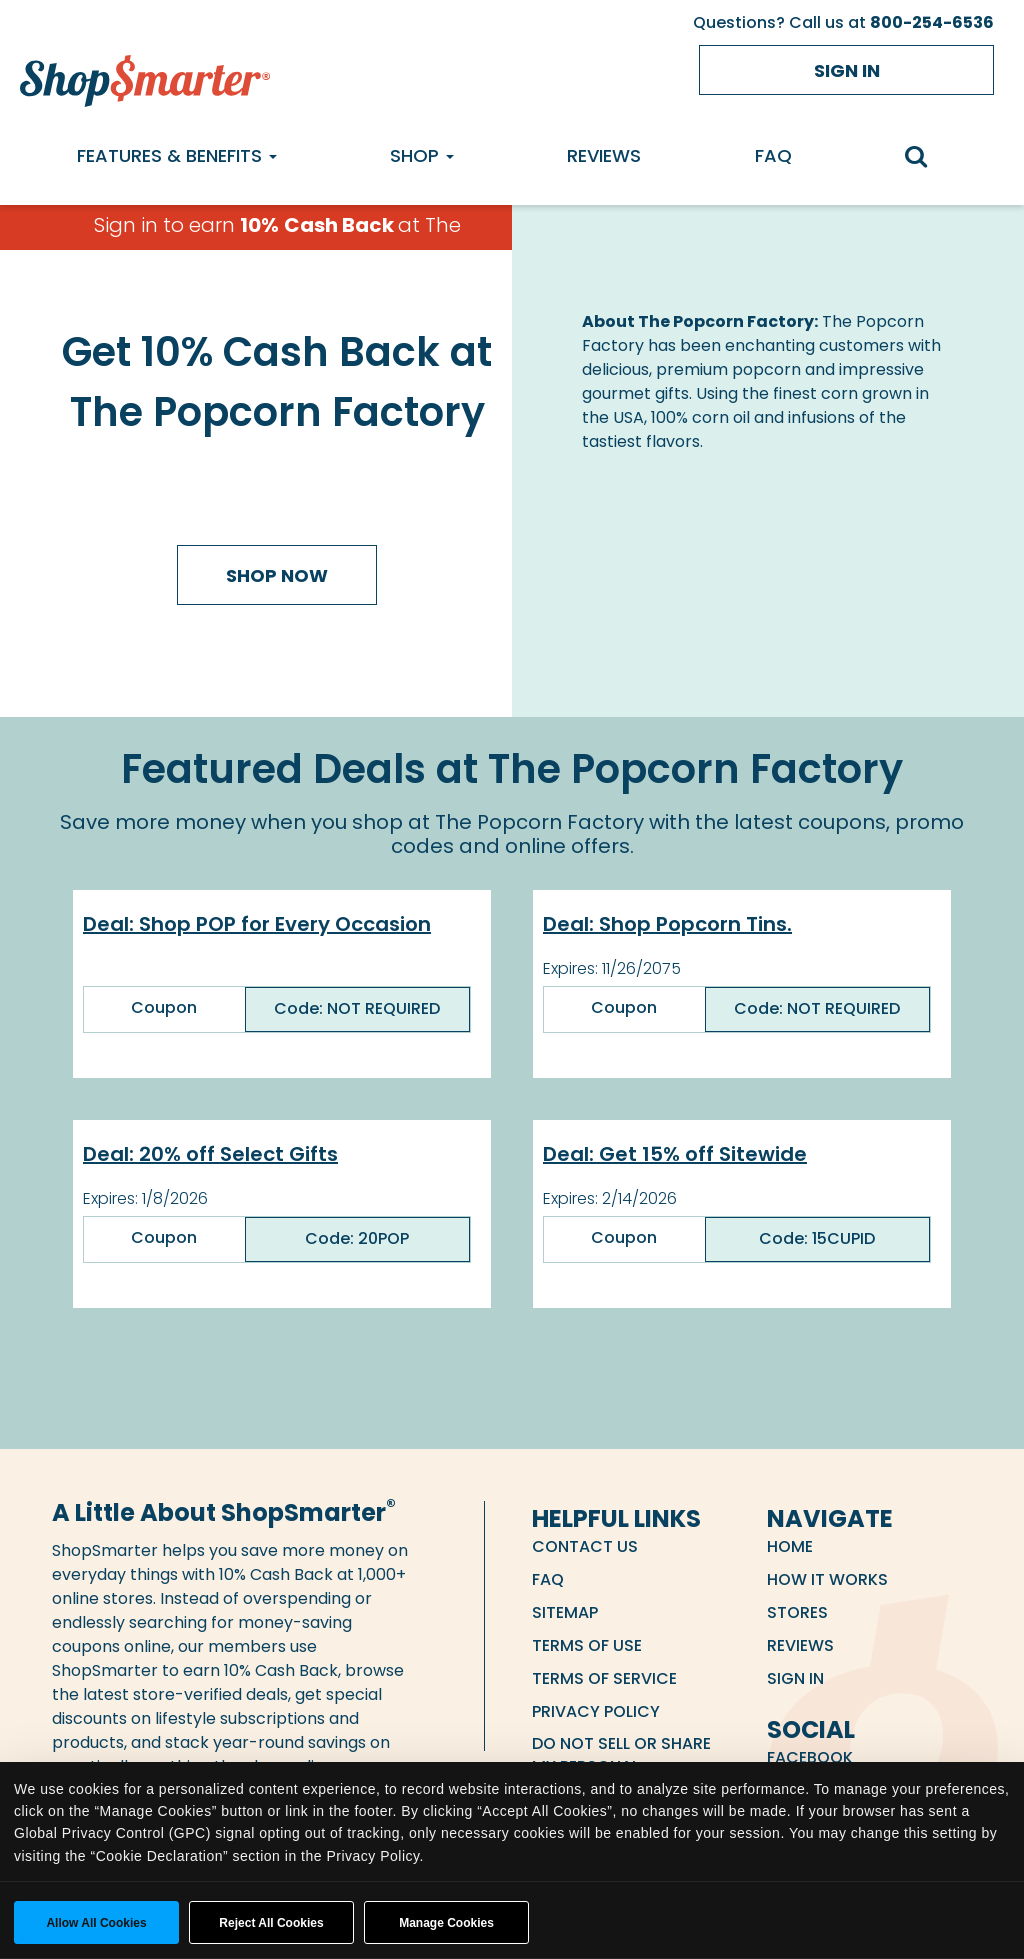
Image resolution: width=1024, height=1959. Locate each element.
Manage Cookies (446, 1923)
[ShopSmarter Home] (145, 76)
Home (790, 1546)
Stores (797, 1612)
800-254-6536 (932, 22)
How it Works (827, 1579)
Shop (422, 155)
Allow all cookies (96, 1923)
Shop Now (277, 575)
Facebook (810, 1757)
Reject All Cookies (271, 1923)
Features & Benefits (177, 155)
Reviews (604, 155)
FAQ (773, 155)
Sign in (847, 70)
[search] (926, 158)
